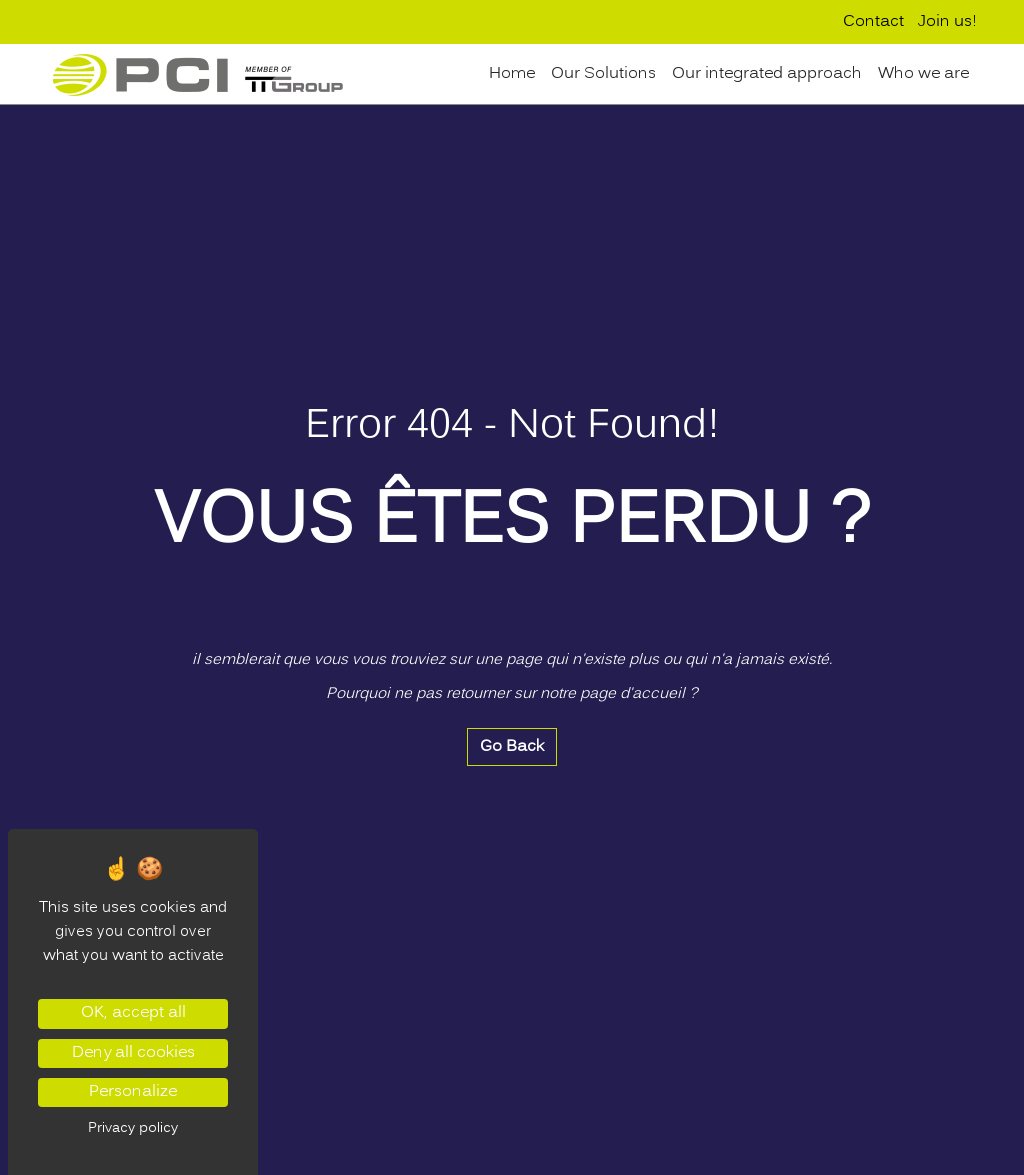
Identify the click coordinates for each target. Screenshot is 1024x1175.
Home (512, 74)
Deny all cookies (133, 1053)
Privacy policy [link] (133, 1128)
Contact (873, 22)
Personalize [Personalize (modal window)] (133, 1092)
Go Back (512, 747)
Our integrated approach (767, 74)
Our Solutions (603, 74)
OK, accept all (133, 1013)
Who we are (923, 74)
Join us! (947, 22)
